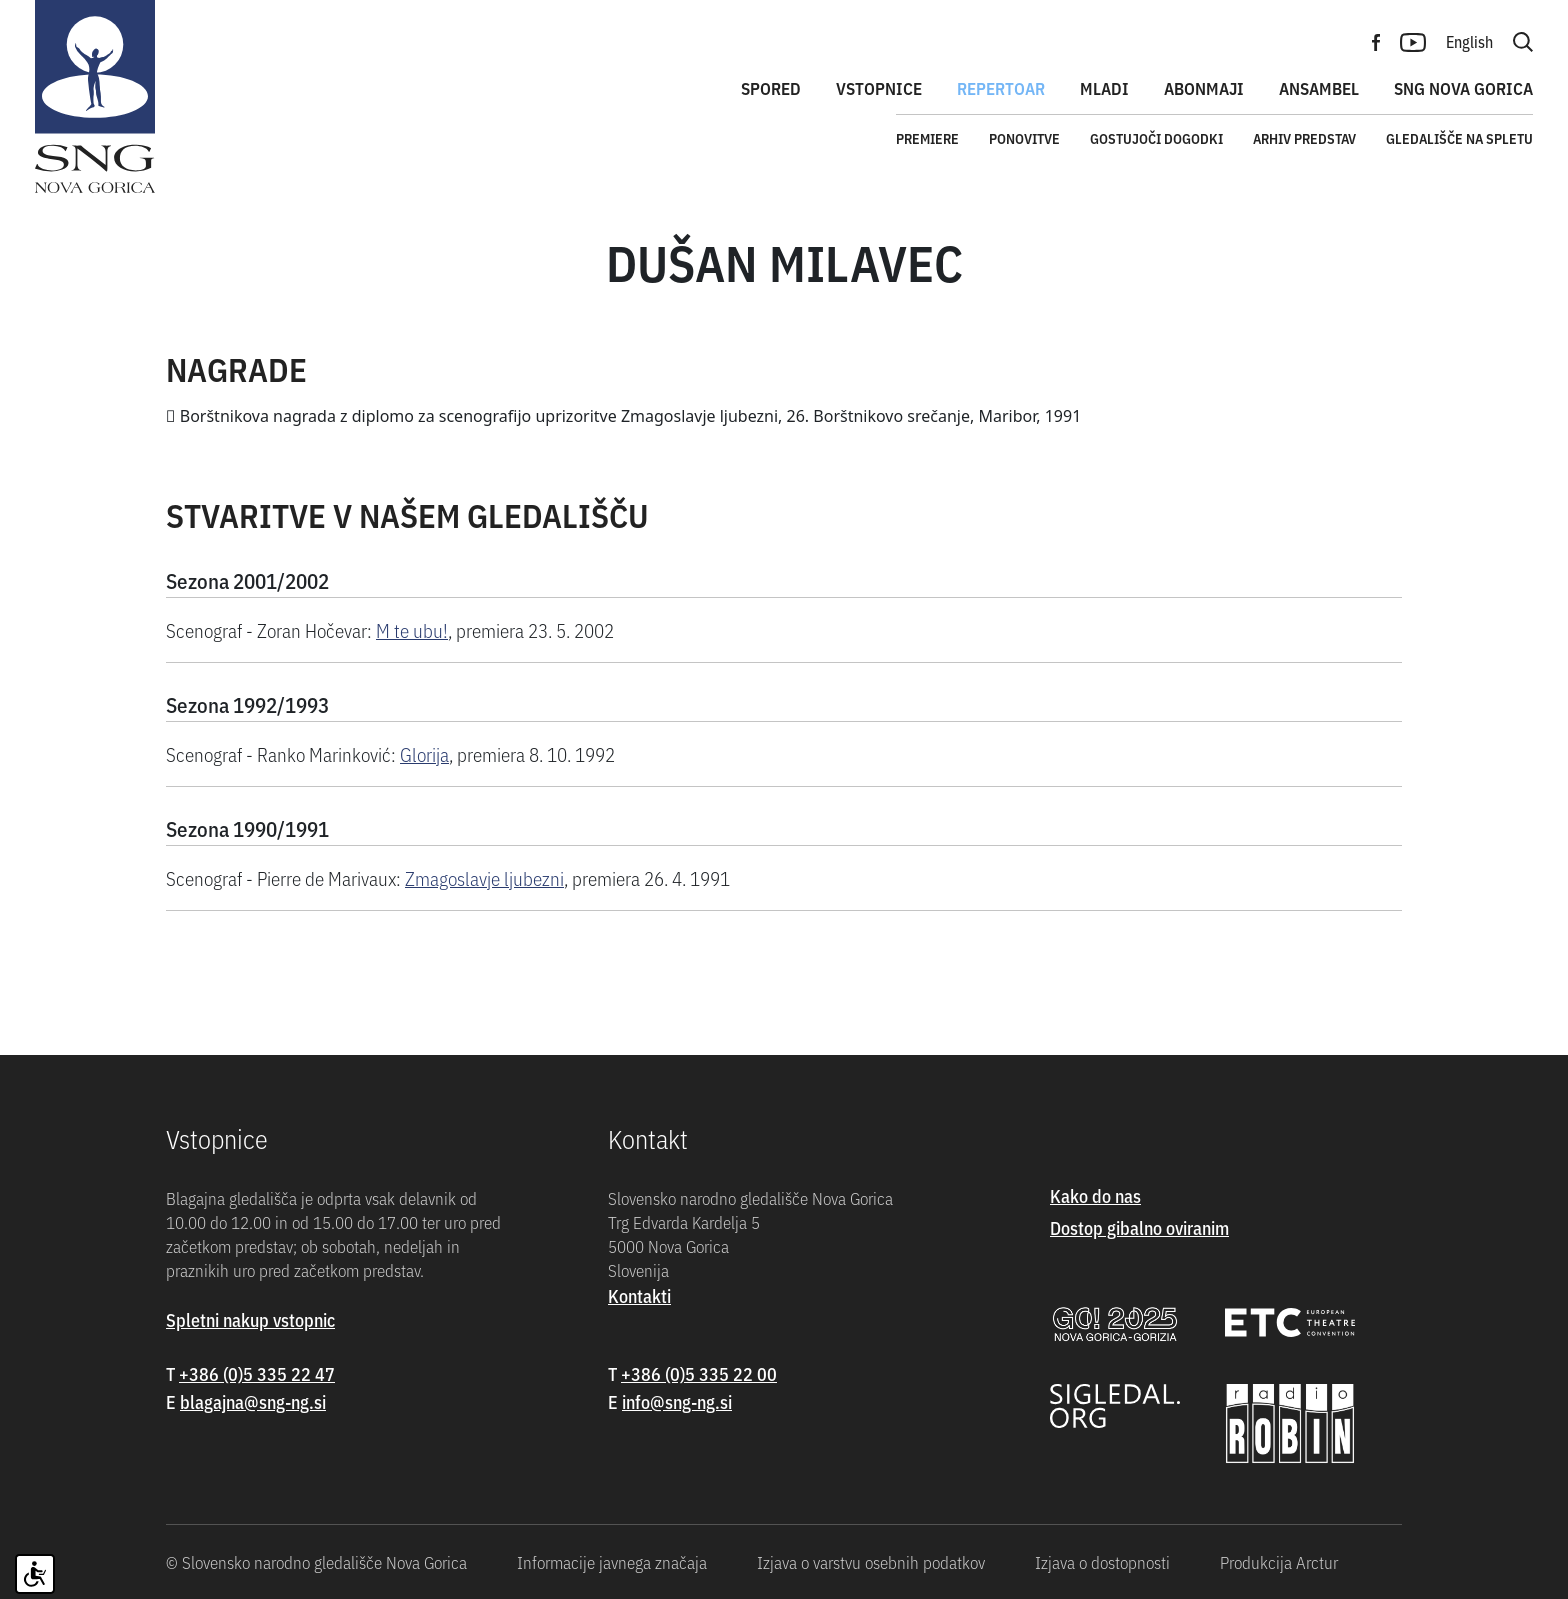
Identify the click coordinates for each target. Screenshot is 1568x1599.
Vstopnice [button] (879, 88)
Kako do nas (1095, 1195)
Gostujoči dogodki (1156, 138)
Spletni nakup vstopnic (250, 1319)
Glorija (424, 753)
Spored (771, 88)
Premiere (927, 138)
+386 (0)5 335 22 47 (257, 1373)
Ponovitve (1024, 138)
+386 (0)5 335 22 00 (699, 1373)
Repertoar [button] (1001, 88)
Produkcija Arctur (1279, 1562)
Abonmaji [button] (1204, 88)
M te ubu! (412, 629)
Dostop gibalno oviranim (1139, 1227)
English (1469, 41)
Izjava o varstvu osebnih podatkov (871, 1562)
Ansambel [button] (1319, 88)
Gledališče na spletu (1459, 138)
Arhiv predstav (1304, 138)
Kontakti (639, 1295)
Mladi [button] (1104, 88)
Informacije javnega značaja (612, 1562)
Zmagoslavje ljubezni (484, 877)
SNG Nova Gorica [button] (1463, 88)
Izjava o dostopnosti (1102, 1562)
